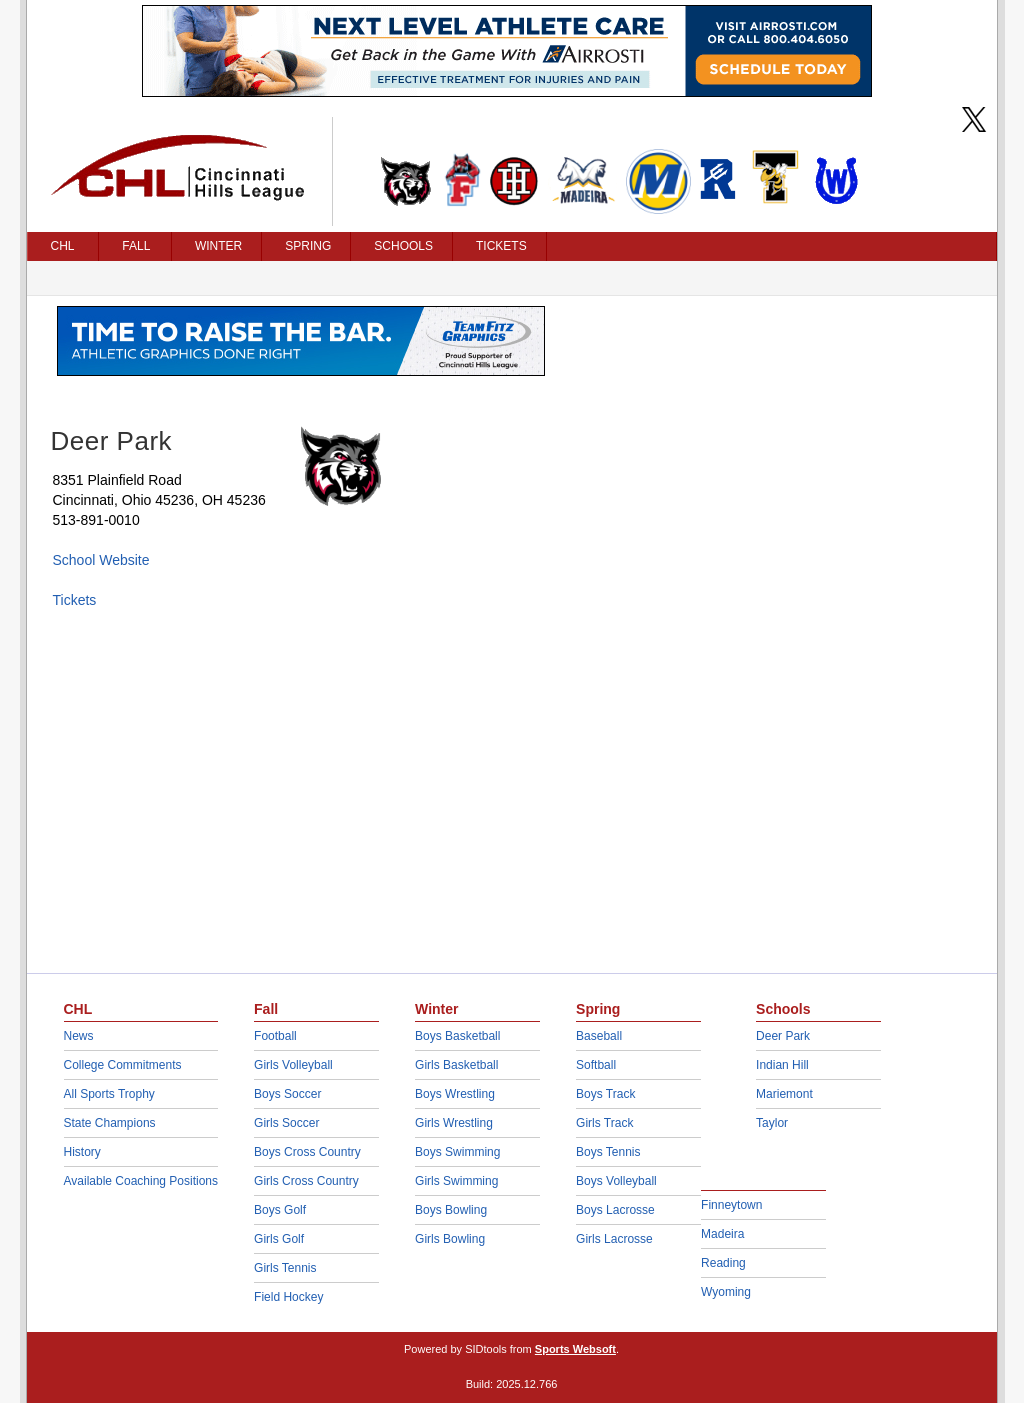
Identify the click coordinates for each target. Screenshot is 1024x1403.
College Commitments (123, 1065)
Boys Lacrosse (615, 1210)
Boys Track (605, 1094)
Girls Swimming (456, 1181)
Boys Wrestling (455, 1094)
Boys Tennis (608, 1152)
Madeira (722, 1234)
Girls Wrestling (454, 1123)
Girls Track (604, 1123)
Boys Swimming (457, 1152)
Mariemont (784, 1094)
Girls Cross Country (306, 1181)
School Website (101, 560)
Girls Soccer (286, 1123)
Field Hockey (288, 1297)
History (82, 1152)
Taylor (772, 1123)
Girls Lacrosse (614, 1239)
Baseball (599, 1036)
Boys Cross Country (307, 1152)
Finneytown (731, 1205)
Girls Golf (279, 1239)
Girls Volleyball (293, 1065)
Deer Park (783, 1036)
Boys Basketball (457, 1036)
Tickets (75, 600)
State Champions (110, 1123)
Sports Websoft (575, 1349)
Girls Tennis (285, 1268)
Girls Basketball (456, 1065)
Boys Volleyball (616, 1181)
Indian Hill (782, 1065)
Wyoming (726, 1292)
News (79, 1036)
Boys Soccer (287, 1094)
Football (275, 1036)
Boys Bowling (451, 1210)
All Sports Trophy (109, 1094)
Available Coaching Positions (141, 1181)
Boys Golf (280, 1210)
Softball (596, 1065)
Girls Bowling (450, 1239)
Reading (723, 1263)
